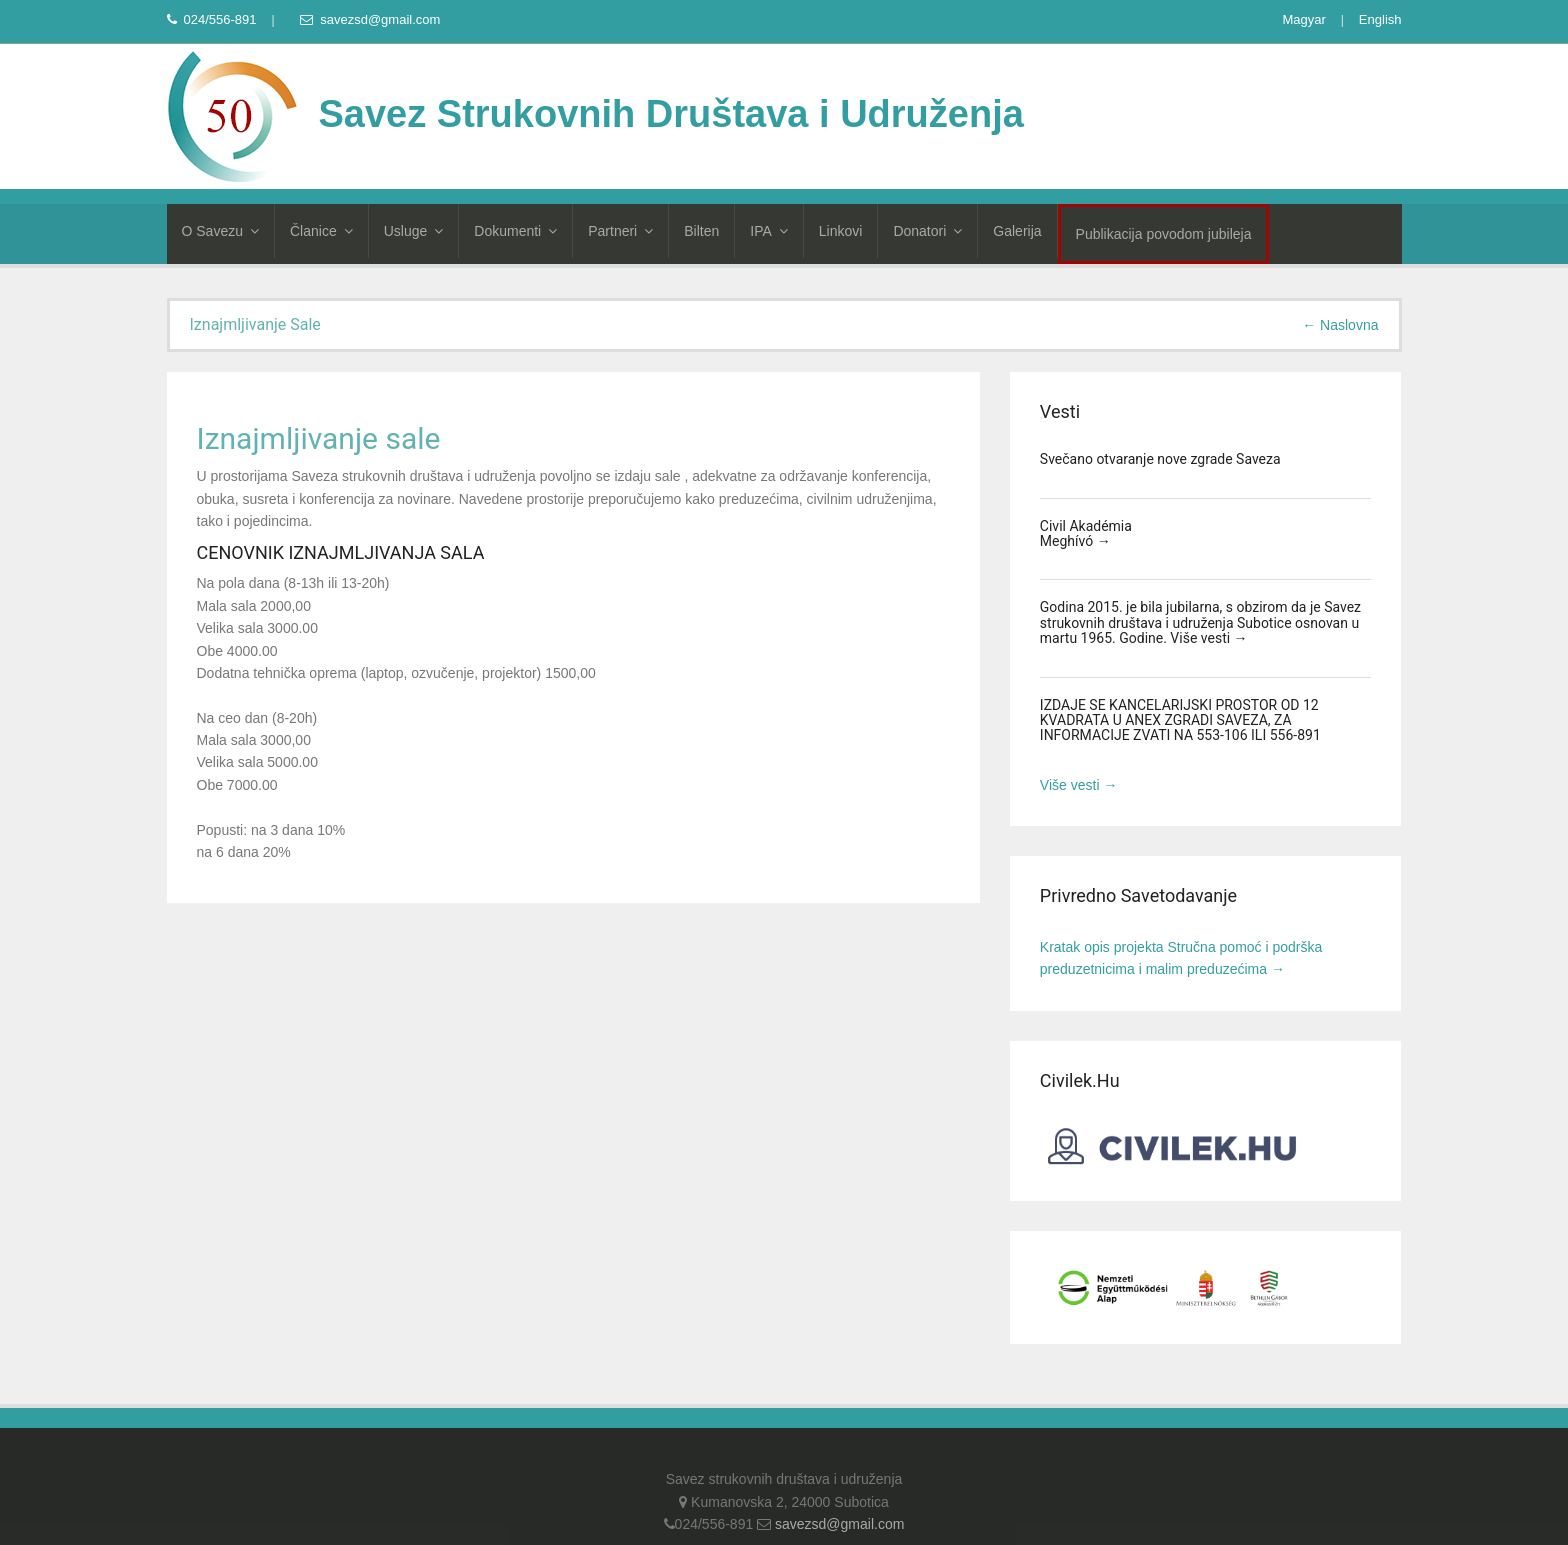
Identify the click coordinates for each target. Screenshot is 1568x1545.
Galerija (1017, 231)
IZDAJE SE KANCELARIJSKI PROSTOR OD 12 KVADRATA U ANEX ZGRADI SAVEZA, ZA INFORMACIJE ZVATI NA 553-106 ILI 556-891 (1180, 720)
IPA (769, 231)
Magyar (1303, 19)
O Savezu (220, 231)
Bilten (701, 231)
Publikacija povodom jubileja (1164, 234)
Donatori (927, 231)
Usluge (414, 231)
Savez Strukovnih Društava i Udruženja (595, 114)
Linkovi (841, 231)
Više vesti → (1208, 638)
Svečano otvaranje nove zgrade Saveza (1160, 459)
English (1380, 19)
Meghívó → (1075, 541)
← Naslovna (1340, 325)
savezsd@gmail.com (370, 19)
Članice (321, 231)
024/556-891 (212, 19)
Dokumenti (515, 231)
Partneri (620, 231)
